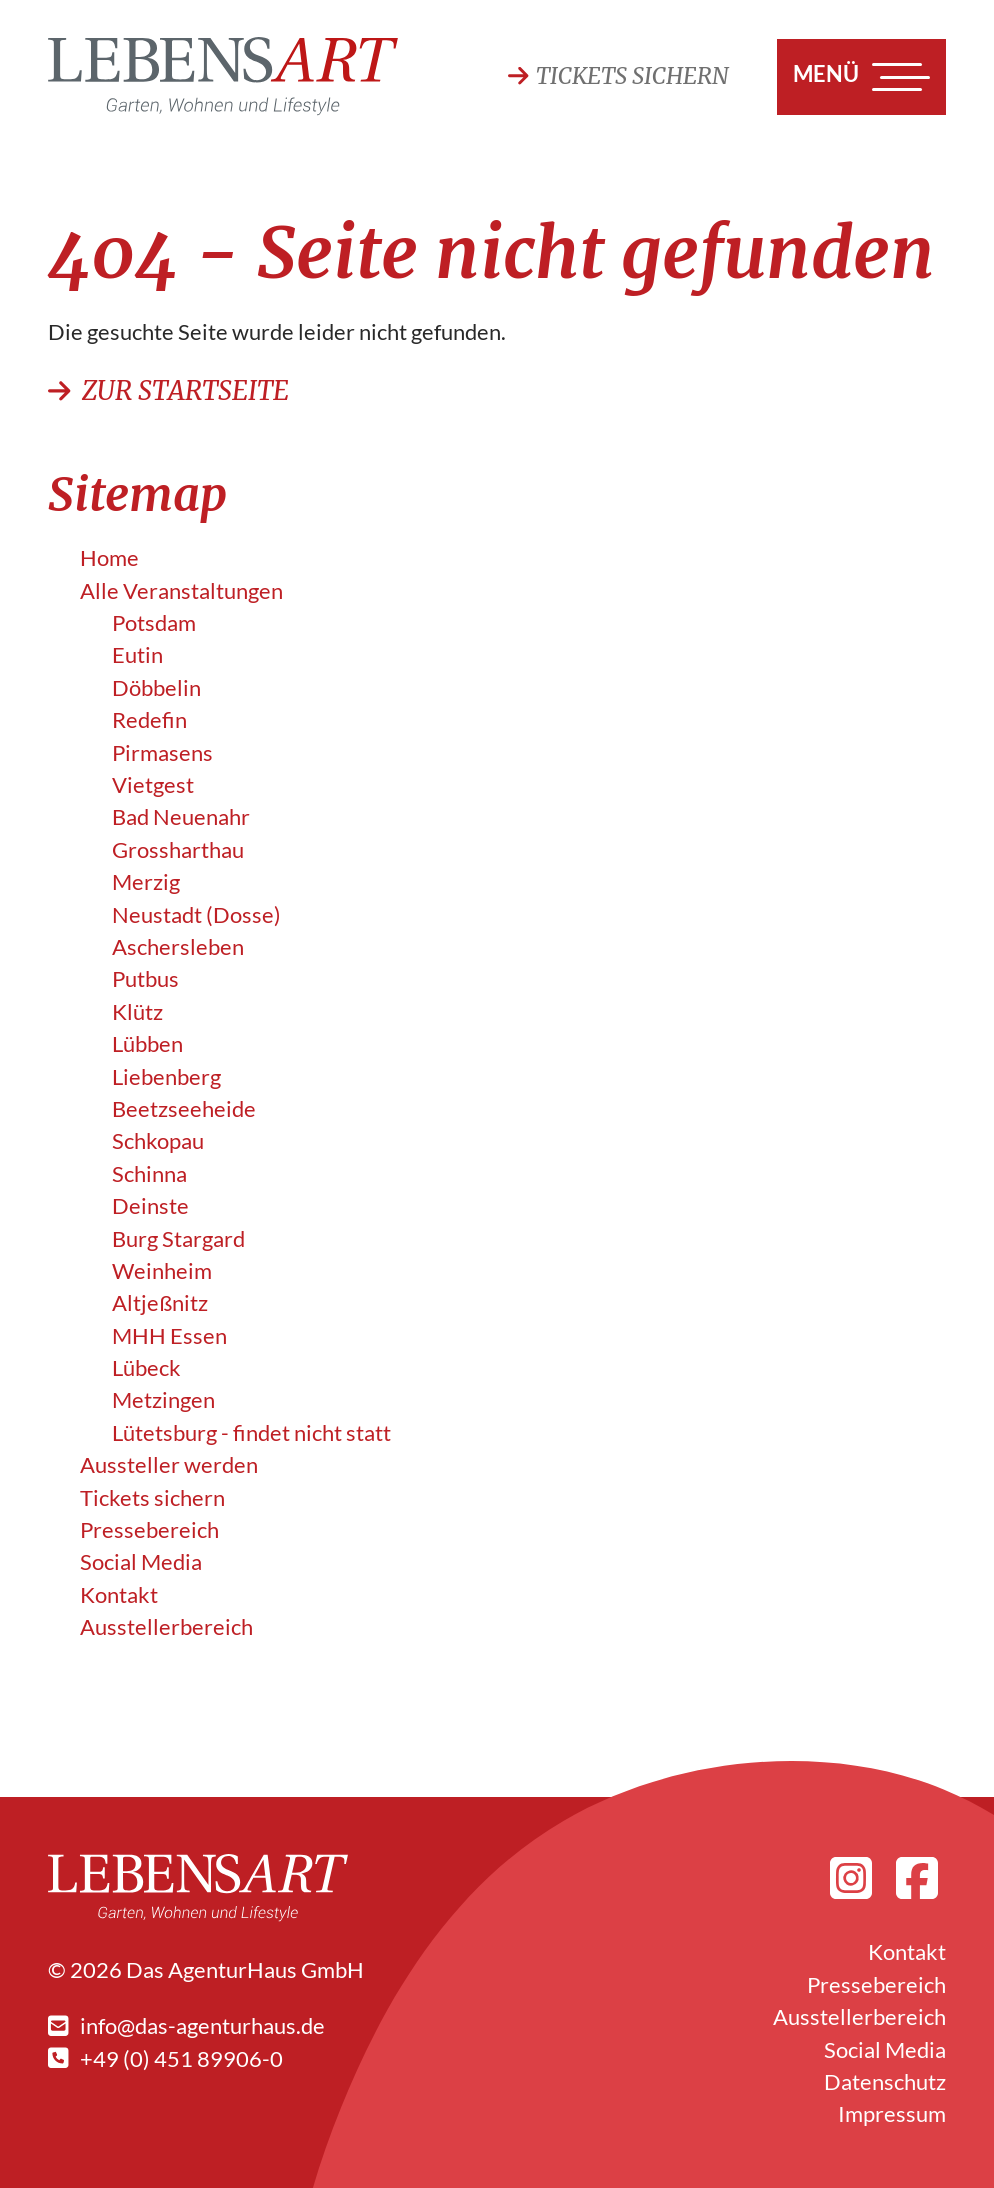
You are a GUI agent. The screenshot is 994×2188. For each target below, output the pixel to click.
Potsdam (154, 623)
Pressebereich (149, 1530)
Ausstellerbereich (166, 1627)
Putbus (145, 979)
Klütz (137, 1012)
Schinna (149, 1174)
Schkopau (158, 1141)
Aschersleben (178, 947)
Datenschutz (885, 2082)
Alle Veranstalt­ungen (181, 591)
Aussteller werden (169, 1465)
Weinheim (162, 1271)
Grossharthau (178, 850)
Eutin (137, 655)
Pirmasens (162, 753)
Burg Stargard (178, 1239)
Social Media (141, 1562)
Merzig (146, 882)
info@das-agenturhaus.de (186, 2026)
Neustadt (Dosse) (196, 915)
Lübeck (146, 1368)
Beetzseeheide (184, 1109)
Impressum (892, 2114)
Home (109, 558)
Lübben (147, 1044)
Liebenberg (166, 1077)
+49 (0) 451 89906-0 (165, 2059)
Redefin (149, 720)
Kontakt (119, 1595)
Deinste (150, 1206)
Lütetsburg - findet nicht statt (251, 1433)
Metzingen (163, 1400)
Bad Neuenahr (181, 817)
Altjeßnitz (160, 1303)
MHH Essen (169, 1336)
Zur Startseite (168, 391)
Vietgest (153, 785)
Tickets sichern (618, 76)
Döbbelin (156, 688)
